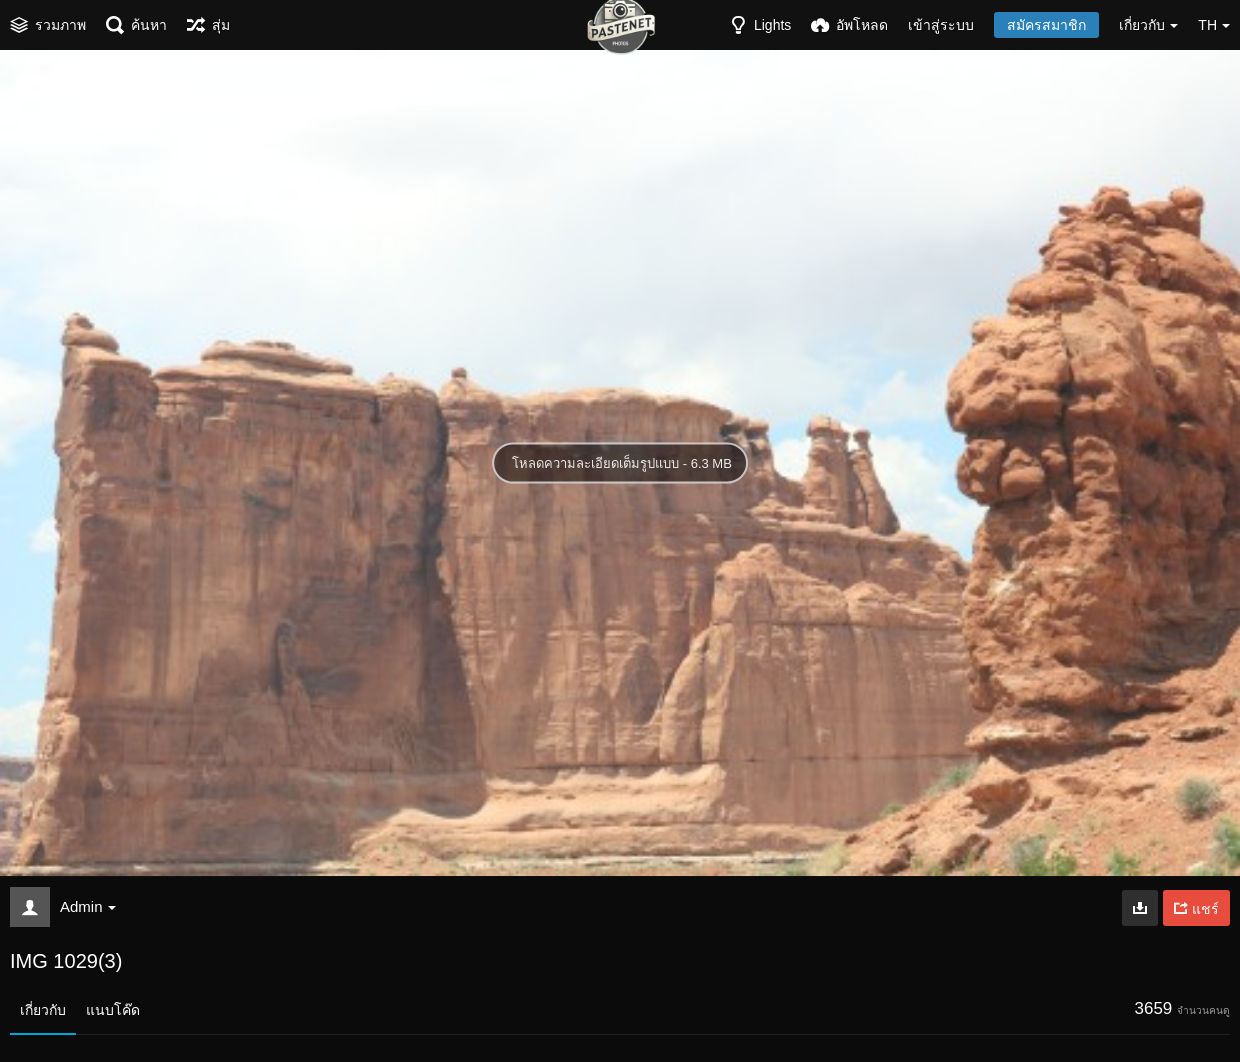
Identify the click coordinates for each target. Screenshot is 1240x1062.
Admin (88, 906)
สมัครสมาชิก (1046, 25)
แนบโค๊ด (113, 1010)
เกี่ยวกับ (43, 1010)
